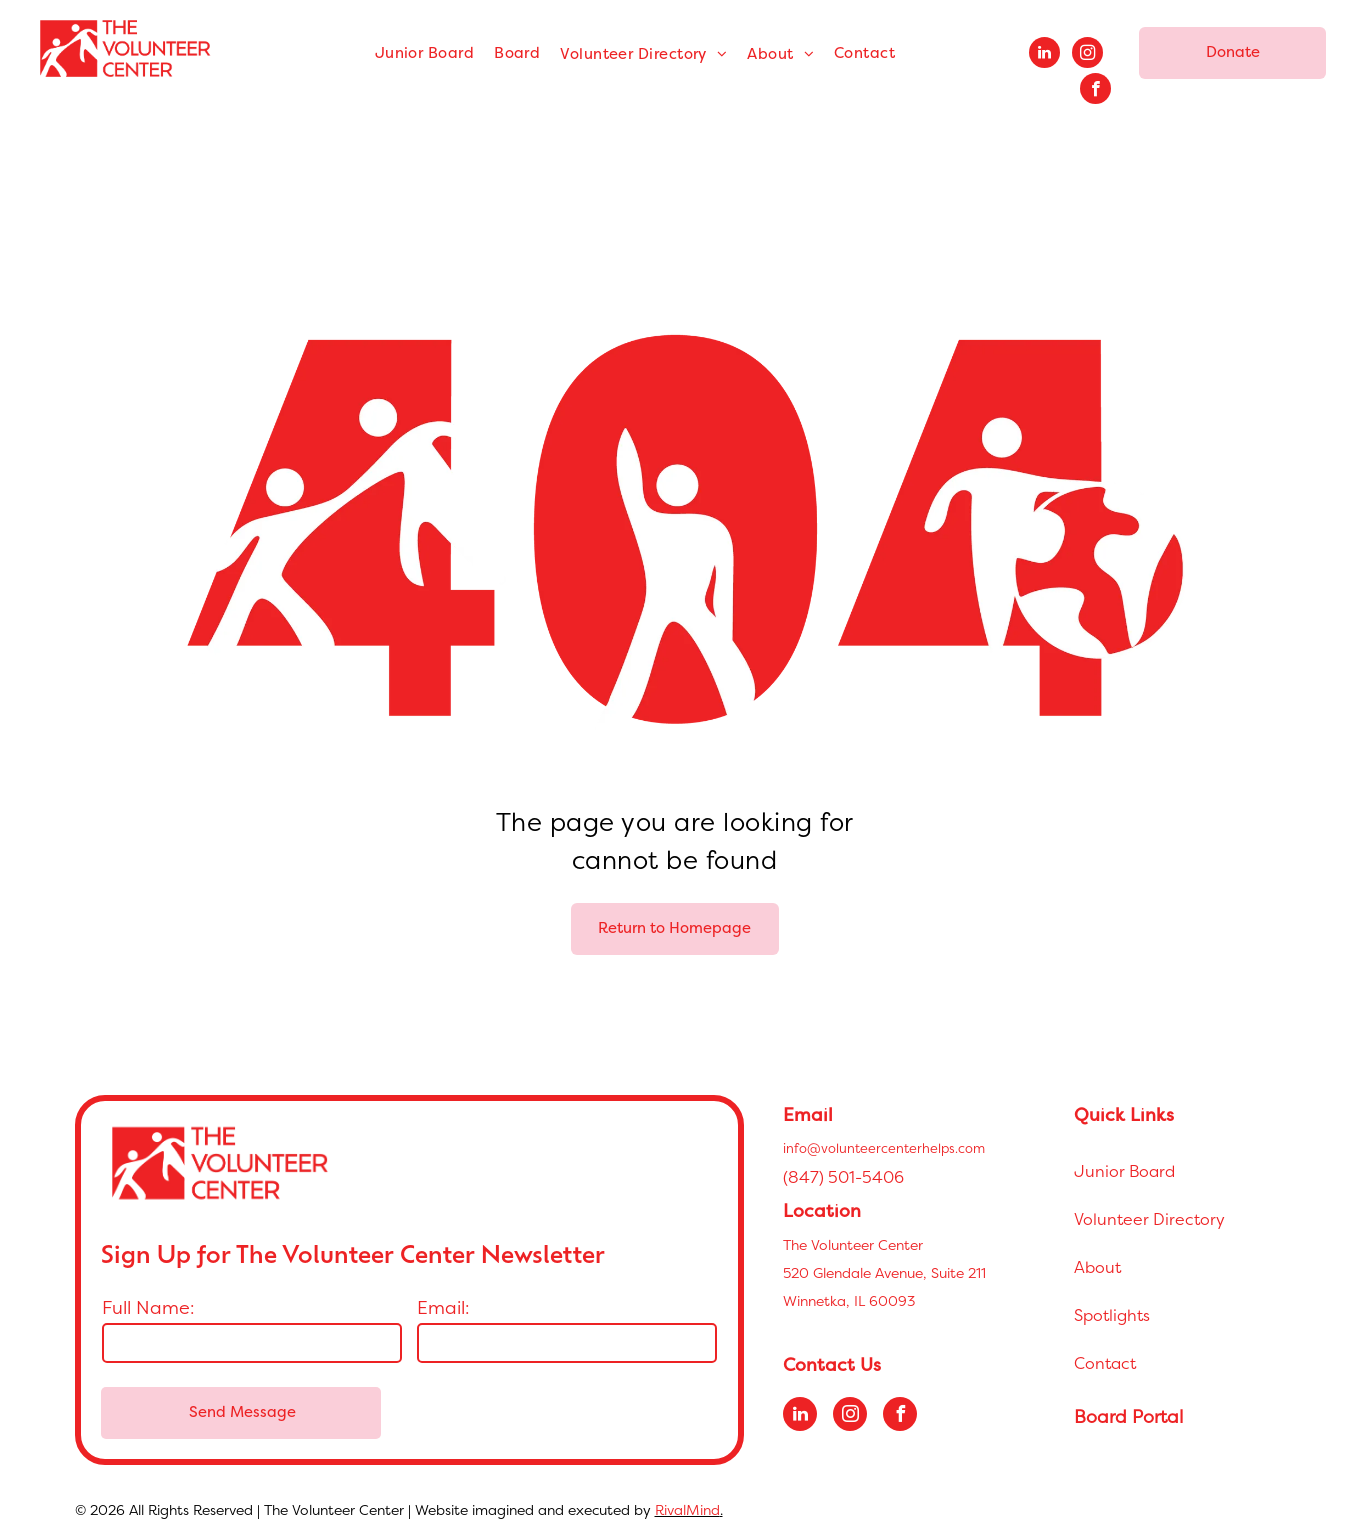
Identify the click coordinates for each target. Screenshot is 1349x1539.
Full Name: (148, 1307)
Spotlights (1112, 1315)
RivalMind (687, 1509)
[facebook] (1095, 91)
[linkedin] (1044, 55)
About (1097, 1267)
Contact (1105, 1363)
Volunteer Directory (1149, 1219)
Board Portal (1128, 1416)
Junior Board (1124, 1171)
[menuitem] (424, 54)
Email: (443, 1307)
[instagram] (1087, 55)
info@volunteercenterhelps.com (884, 1148)
